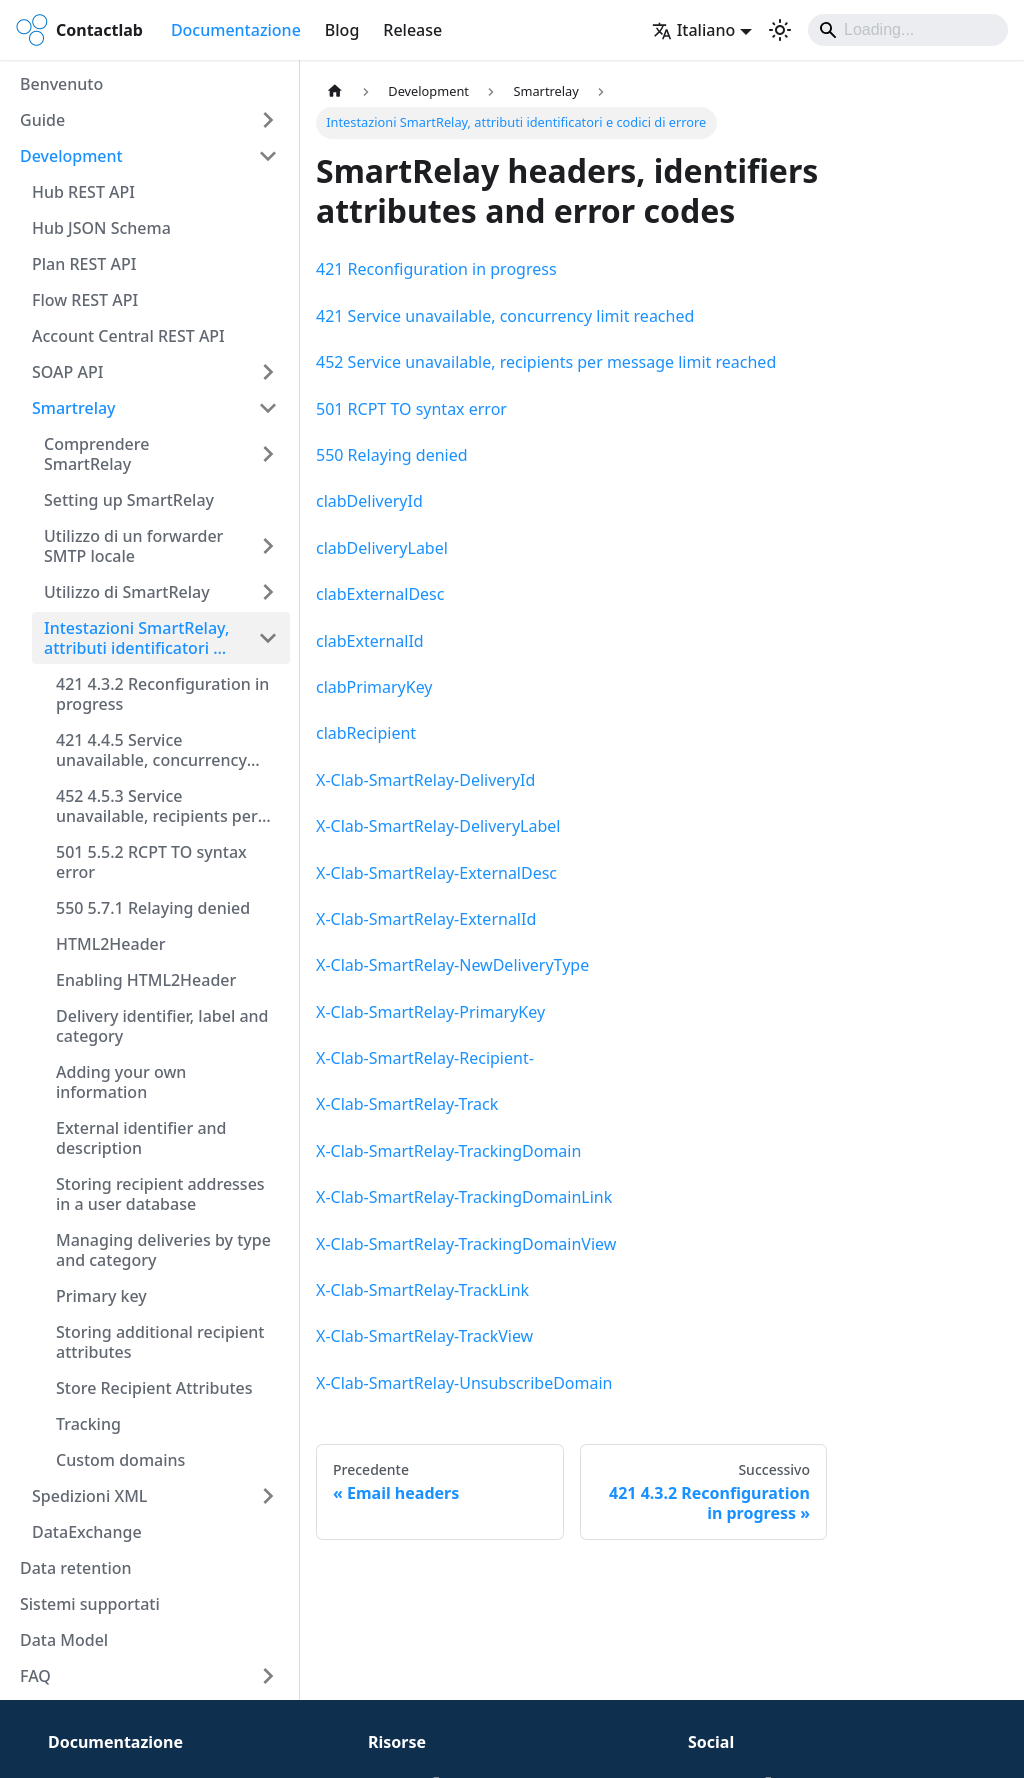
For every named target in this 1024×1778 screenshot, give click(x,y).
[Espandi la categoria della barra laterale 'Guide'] (268, 120)
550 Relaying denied (392, 455)
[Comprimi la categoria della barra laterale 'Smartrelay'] (268, 408)
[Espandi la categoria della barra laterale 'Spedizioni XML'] (268, 1496)
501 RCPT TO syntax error (411, 409)
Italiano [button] (694, 30)
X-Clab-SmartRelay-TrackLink (422, 1290)
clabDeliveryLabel (382, 548)
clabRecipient (366, 733)
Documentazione (236, 30)
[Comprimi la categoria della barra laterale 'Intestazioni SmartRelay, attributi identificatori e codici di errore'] (268, 638)
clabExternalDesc (380, 594)
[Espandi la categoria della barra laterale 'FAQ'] (268, 1676)
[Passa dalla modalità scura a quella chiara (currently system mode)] (780, 30)
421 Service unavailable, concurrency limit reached (505, 316)
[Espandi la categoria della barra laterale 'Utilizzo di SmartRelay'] (268, 592)
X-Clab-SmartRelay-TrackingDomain (448, 1151)
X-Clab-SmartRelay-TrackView (424, 1336)
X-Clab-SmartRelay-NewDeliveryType (452, 965)
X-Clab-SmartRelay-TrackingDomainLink (464, 1197)
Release (412, 30)
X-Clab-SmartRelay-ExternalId (426, 919)
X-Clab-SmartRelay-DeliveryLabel (438, 826)
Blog (342, 30)
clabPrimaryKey (374, 687)
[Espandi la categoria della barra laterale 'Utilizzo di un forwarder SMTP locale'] (268, 546)
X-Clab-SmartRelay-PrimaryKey (430, 1012)
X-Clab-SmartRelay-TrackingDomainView (466, 1244)
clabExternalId (370, 641)
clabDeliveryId (369, 501)
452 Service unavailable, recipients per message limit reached (546, 362)
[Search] (908, 30)
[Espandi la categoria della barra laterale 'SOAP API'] (268, 372)
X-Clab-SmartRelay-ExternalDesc (436, 873)
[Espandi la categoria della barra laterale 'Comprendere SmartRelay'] (268, 454)
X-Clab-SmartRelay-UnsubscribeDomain (464, 1383)
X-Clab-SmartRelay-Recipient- (425, 1058)
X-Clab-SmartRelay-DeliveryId (425, 780)
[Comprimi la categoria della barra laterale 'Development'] (268, 156)
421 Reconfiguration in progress (436, 269)
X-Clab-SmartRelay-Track (407, 1104)
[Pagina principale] (335, 91)
